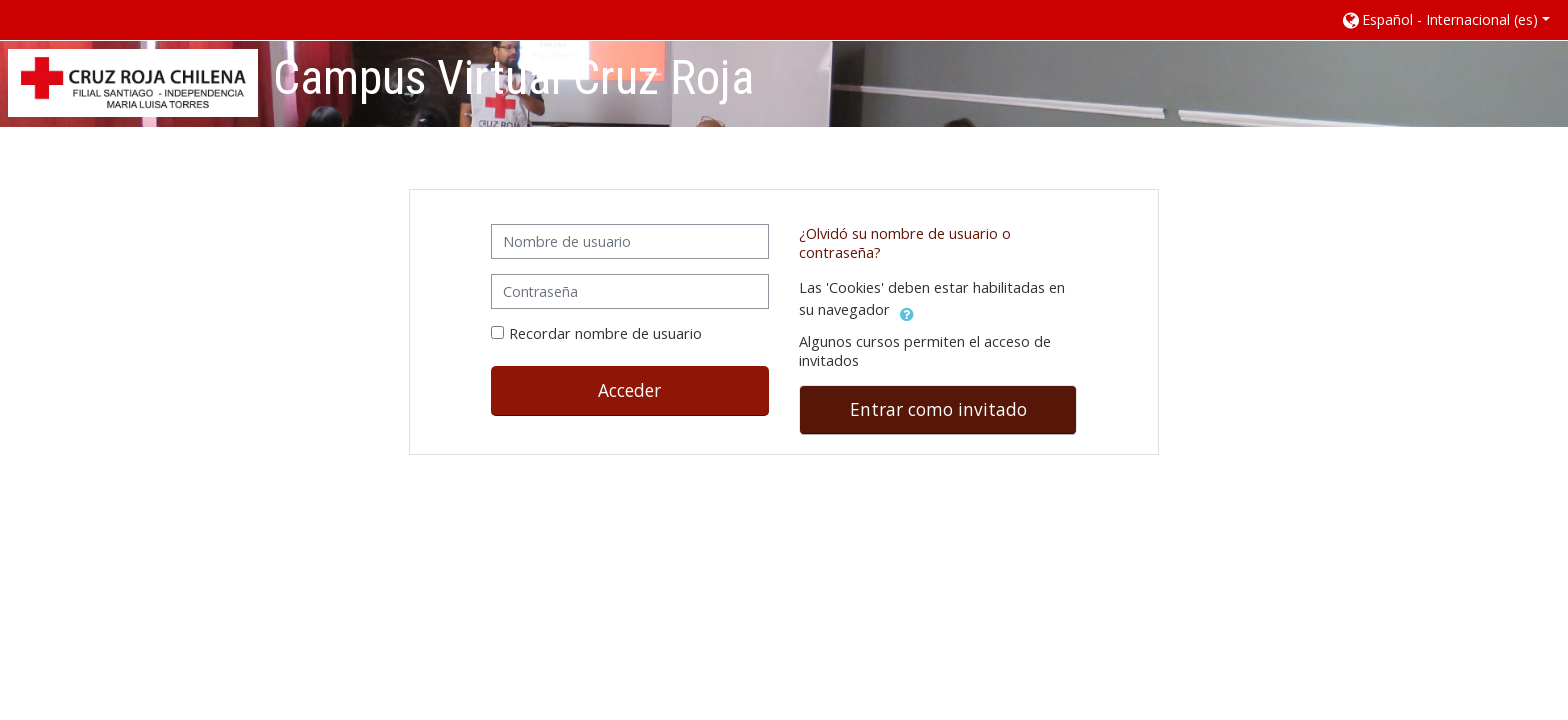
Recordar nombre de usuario (605, 333)
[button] (1445, 19)
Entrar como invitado (938, 409)
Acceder (629, 390)
